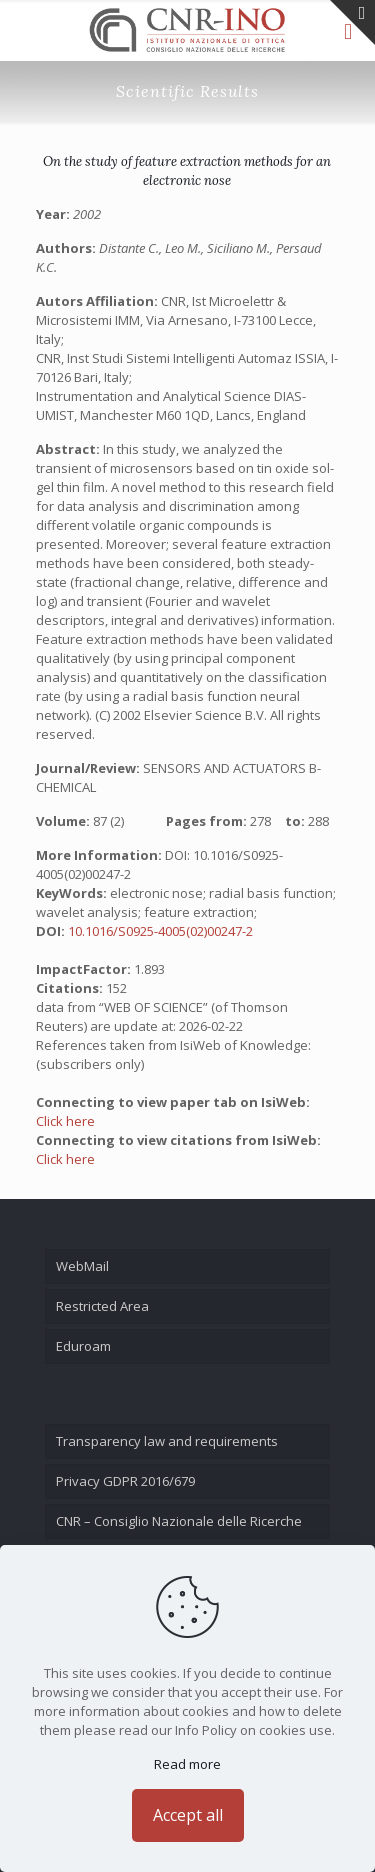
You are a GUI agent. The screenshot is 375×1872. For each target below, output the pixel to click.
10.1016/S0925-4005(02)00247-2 (160, 931)
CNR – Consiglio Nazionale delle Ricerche (179, 1521)
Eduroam (83, 1346)
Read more (187, 1764)
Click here (65, 1121)
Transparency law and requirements (167, 1441)
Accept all (188, 1815)
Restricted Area (102, 1306)
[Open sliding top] (352, 22)
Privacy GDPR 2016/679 (125, 1481)
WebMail (82, 1266)
